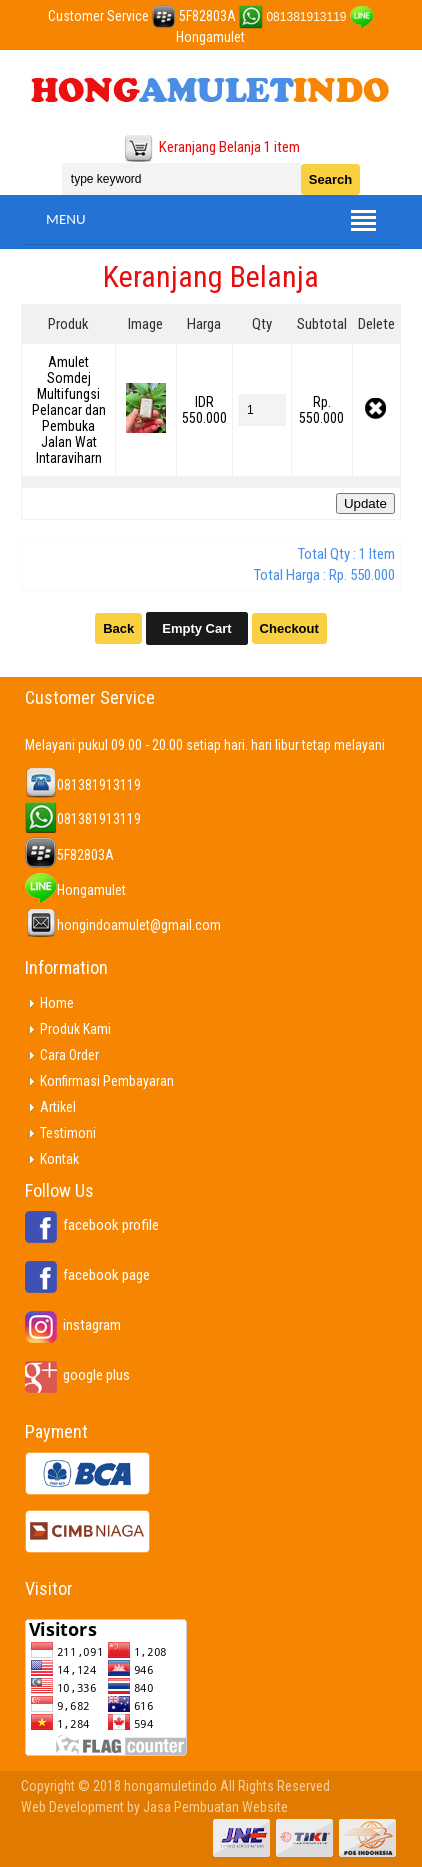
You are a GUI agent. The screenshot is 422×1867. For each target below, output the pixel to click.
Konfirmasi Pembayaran (107, 1081)
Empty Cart (196, 628)
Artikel (58, 1107)
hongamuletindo (170, 1786)
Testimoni (68, 1133)
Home (57, 1003)
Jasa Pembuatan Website (215, 1807)
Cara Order (69, 1055)
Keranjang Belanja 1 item (229, 147)
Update (365, 503)
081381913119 (306, 17)
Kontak (59, 1159)
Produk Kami (75, 1029)
